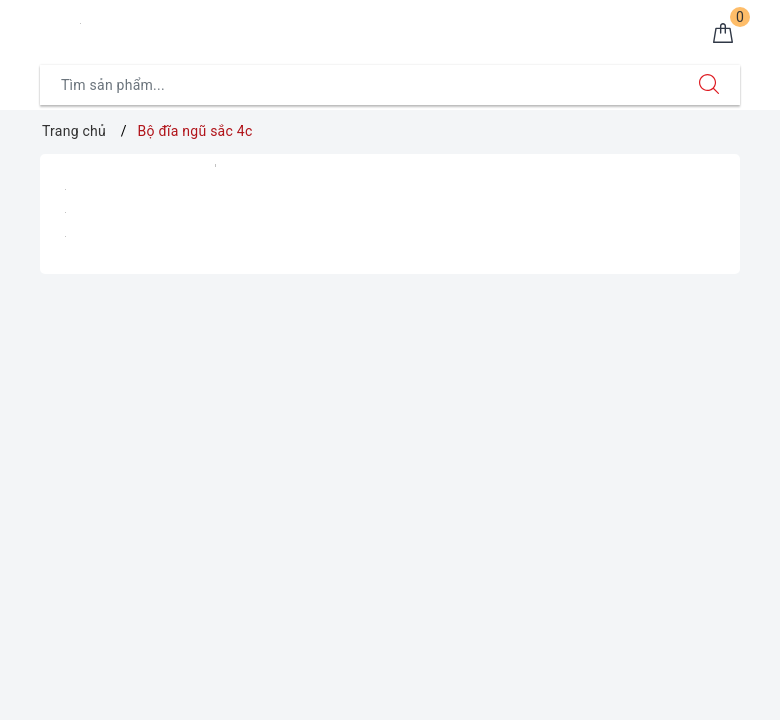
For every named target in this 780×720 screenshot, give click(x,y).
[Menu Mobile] (51, 26)
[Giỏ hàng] (723, 34)
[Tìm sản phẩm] (359, 85)
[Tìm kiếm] (709, 85)
